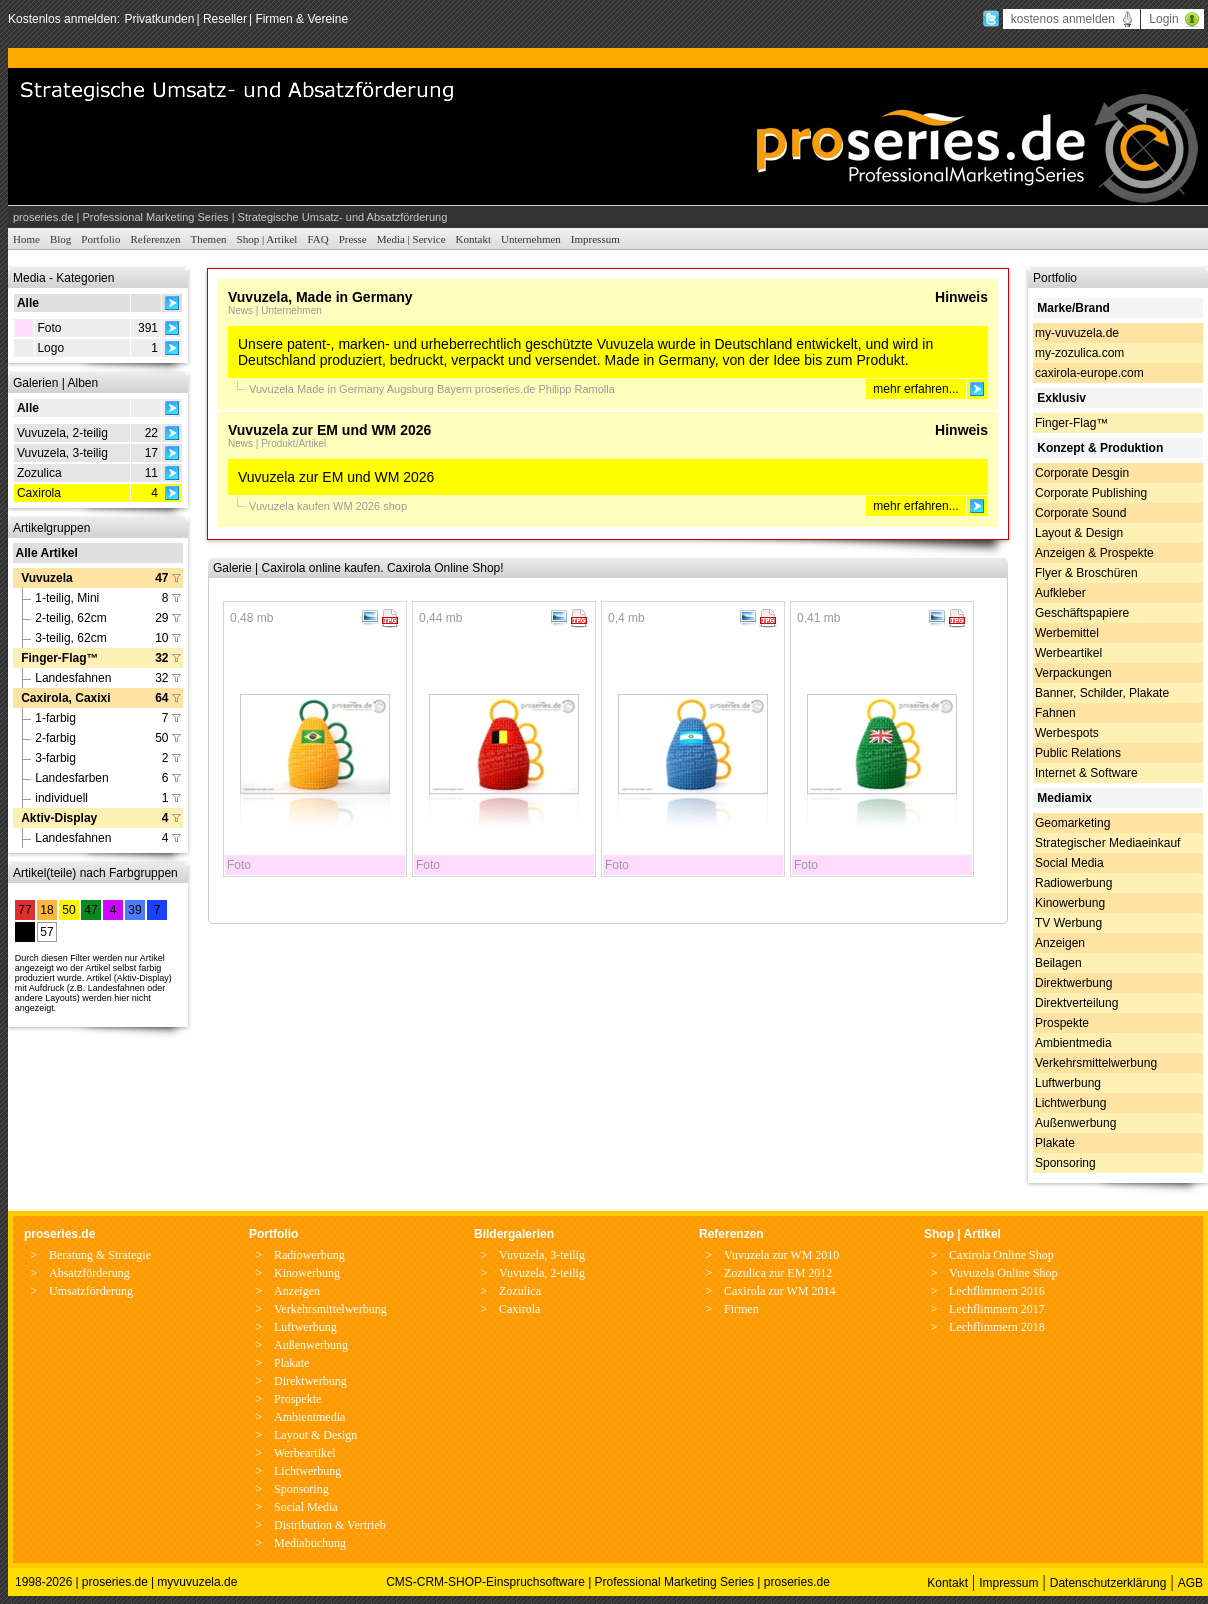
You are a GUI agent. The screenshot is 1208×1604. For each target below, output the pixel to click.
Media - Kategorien (63, 278)
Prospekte (1062, 1023)
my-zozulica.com (1079, 353)
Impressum (595, 239)
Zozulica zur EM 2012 (778, 1273)
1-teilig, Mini (67, 598)
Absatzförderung (89, 1273)
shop (395, 506)
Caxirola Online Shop (1001, 1255)
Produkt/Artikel (293, 443)
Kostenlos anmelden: (65, 19)
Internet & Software (1086, 773)
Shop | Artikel (267, 239)
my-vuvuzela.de (1077, 333)
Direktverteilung (1076, 1003)
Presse (353, 239)
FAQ (317, 239)
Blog (60, 239)
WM (344, 506)
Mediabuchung (310, 1543)
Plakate (1055, 1143)
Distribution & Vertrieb (330, 1525)
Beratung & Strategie (100, 1255)
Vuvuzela (47, 578)
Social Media (1069, 863)
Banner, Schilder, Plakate (1102, 693)
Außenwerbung (1075, 1123)
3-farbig (55, 758)
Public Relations (1078, 753)
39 (134, 910)
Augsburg (412, 389)
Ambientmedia (1073, 1043)
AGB (1190, 1583)
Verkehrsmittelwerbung (1096, 1063)
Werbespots (1067, 733)
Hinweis (961, 297)
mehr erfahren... (915, 389)
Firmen (741, 1309)
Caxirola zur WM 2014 (779, 1291)
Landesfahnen (73, 678)
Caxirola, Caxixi (65, 698)
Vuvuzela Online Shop (1003, 1273)
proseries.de (507, 389)
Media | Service (411, 239)
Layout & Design (1079, 533)
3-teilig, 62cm (70, 638)
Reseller (225, 19)
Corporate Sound (1080, 513)
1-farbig (55, 718)
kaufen (315, 506)
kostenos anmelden (1063, 19)
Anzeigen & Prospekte (1094, 553)
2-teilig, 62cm (70, 618)
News (240, 310)
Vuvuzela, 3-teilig (62, 453)
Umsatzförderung (91, 1291)
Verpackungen (1073, 673)
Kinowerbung (1070, 903)
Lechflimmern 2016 (997, 1291)
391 (148, 328)
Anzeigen (1060, 943)
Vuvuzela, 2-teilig (62, 433)
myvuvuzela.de (197, 1582)
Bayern (456, 389)
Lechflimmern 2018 (997, 1327)
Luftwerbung (1068, 1083)
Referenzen (155, 239)
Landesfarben (71, 778)
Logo (50, 348)
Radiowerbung (1073, 883)
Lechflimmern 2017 (997, 1309)
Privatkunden (159, 19)
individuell (61, 798)
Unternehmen (531, 239)
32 (161, 658)
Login (1163, 19)
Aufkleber (1060, 593)
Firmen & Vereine (301, 19)
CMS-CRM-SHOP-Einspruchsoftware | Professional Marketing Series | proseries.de (608, 1582)
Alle (28, 303)
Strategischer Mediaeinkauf (1107, 843)
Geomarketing (1072, 823)
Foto (49, 328)
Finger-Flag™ (59, 658)
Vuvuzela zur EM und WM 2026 (329, 430)
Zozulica (39, 473)
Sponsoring (1065, 1163)
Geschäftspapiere (1082, 613)
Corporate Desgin (1082, 473)
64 (161, 698)
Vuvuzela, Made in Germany (320, 297)
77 (24, 910)
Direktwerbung (1073, 983)
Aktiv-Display (59, 818)
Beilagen (1058, 963)
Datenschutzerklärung (1108, 1583)
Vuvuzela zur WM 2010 (781, 1255)
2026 (370, 506)
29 (161, 618)
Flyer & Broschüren (1086, 573)
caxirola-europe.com (1089, 373)
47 (161, 578)
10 (161, 638)
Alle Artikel (47, 553)
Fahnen (1055, 713)
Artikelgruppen (51, 528)
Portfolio (100, 239)
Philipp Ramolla (576, 389)
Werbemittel (1067, 633)
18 (46, 910)
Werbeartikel (1068, 653)
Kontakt (473, 239)
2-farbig (55, 738)
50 (161, 738)
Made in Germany (342, 389)
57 (46, 932)
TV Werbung (1068, 923)
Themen (209, 239)
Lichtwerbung (1070, 1103)
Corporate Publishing (1091, 493)
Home (26, 239)
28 (24, 932)
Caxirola (39, 493)
